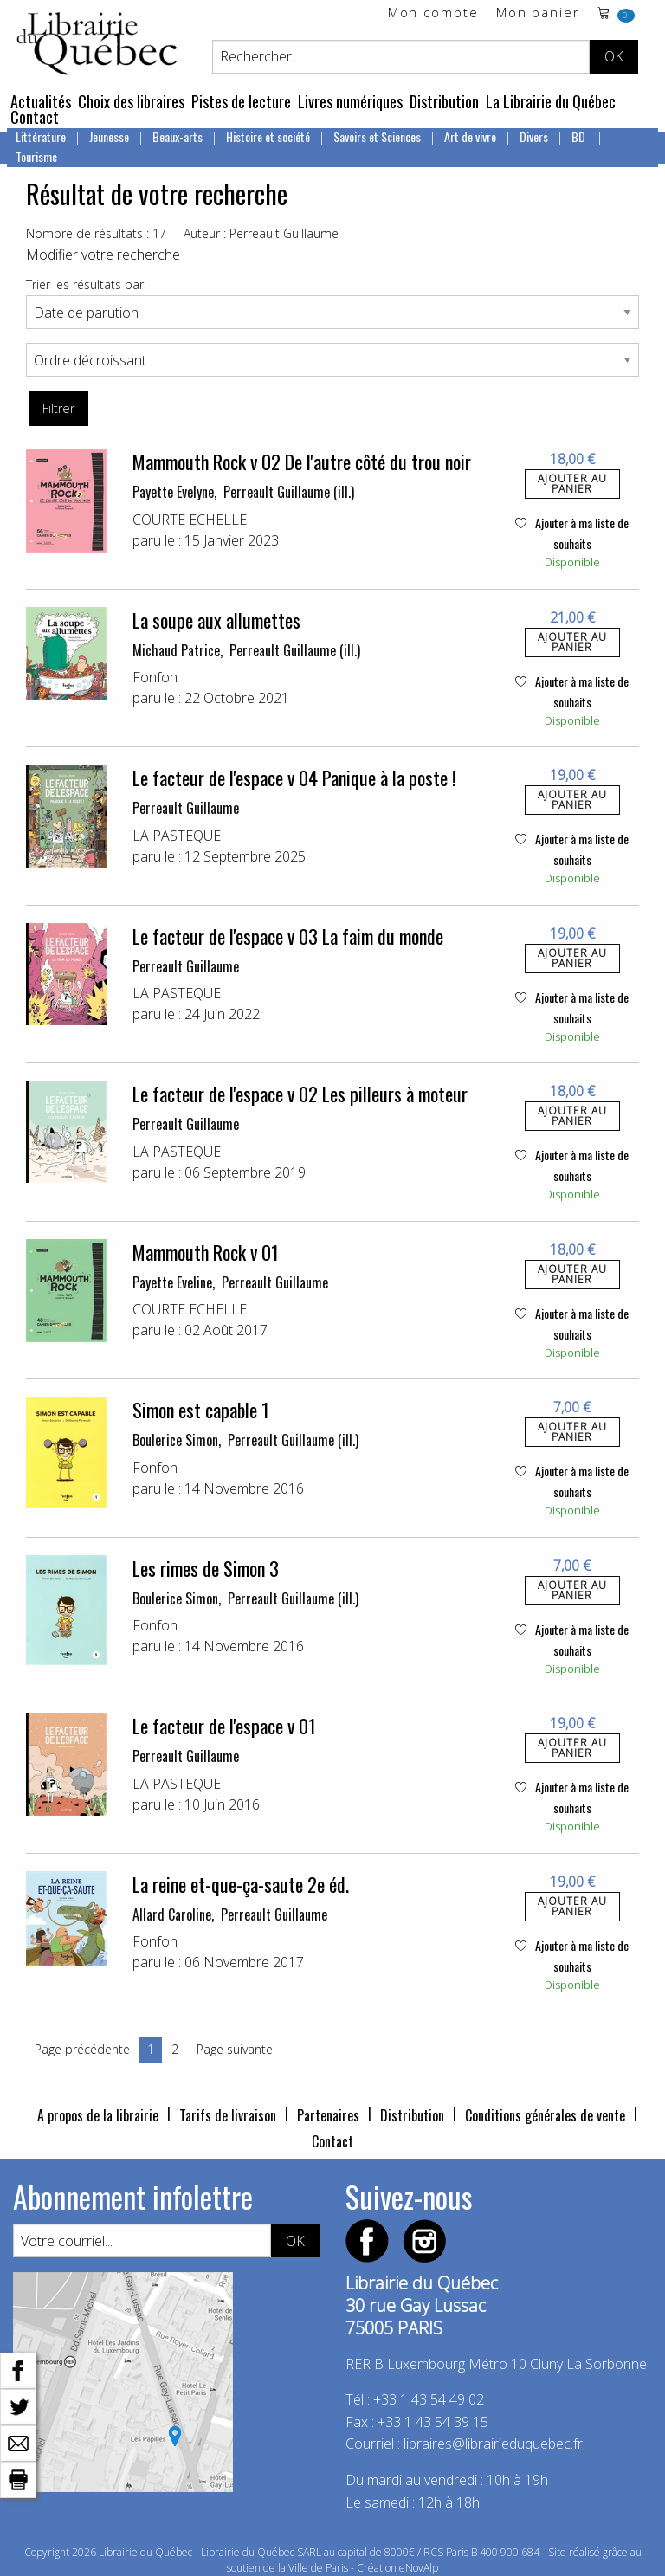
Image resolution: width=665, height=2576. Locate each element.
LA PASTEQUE (176, 835)
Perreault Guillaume (185, 807)
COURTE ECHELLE (189, 519)
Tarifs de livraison (227, 2115)
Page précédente (82, 2049)
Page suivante (235, 2049)
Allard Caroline (171, 1914)
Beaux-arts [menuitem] (177, 136)
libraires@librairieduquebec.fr (493, 2443)
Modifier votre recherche (103, 254)
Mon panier (538, 13)
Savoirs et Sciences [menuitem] (377, 136)
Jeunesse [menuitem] (109, 136)
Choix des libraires (131, 101)
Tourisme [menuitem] (36, 156)
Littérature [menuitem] (41, 136)
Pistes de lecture (241, 101)
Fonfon (155, 677)
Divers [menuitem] (534, 136)
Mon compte (433, 13)
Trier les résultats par (85, 284)
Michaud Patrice (176, 650)
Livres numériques (350, 101)
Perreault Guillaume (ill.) (288, 491)
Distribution (444, 101)
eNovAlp (418, 2567)
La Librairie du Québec (551, 101)
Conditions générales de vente (545, 2115)
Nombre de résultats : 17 (96, 233)
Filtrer (58, 408)
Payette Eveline (172, 1282)
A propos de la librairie (97, 2115)
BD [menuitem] (579, 136)
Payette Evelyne (173, 491)
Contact (34, 117)
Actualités (40, 101)
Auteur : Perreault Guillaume (261, 233)
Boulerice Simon (175, 1440)
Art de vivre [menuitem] (470, 136)
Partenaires (328, 2115)
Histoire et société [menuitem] (268, 136)
